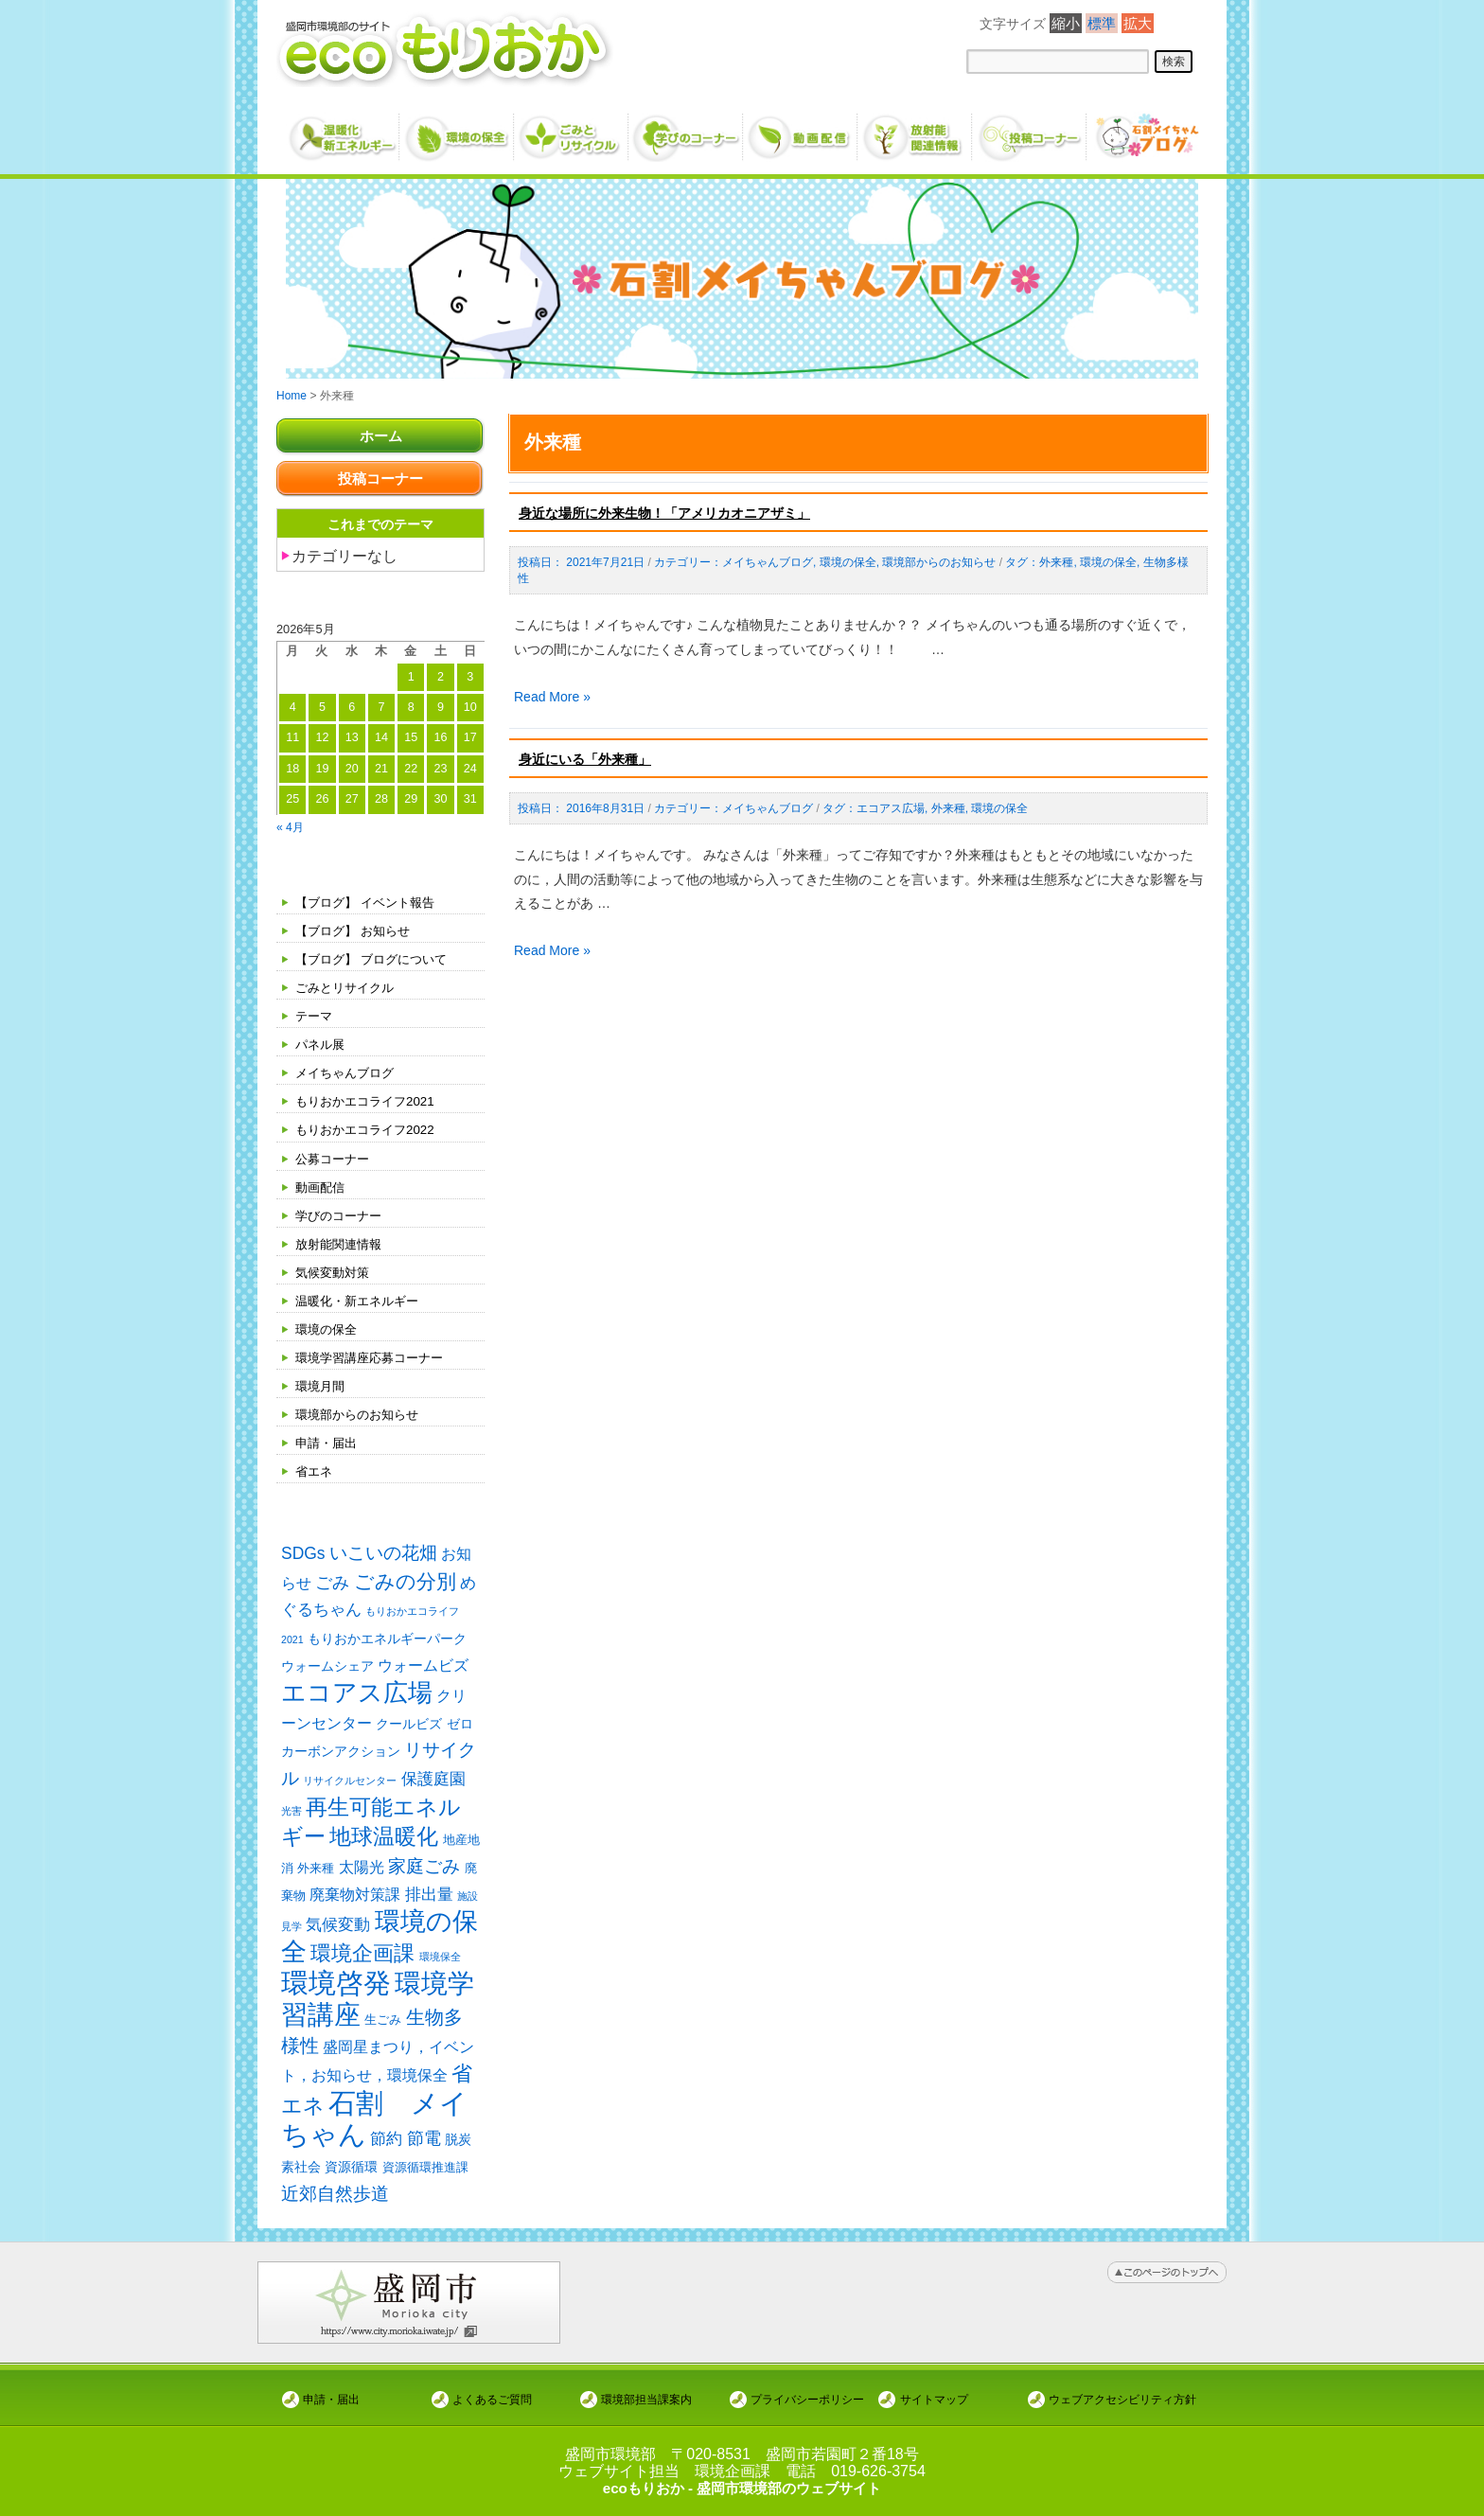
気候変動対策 (335, 1272)
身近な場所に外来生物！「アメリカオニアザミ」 (664, 513)
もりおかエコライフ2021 (369, 1100)
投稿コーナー (380, 478)
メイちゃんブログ (348, 1072)
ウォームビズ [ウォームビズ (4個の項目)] (423, 1667)
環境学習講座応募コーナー (374, 1357)
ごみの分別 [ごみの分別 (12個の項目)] (405, 1581)
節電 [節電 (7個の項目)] (424, 2151)
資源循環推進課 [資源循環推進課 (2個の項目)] (425, 2180)
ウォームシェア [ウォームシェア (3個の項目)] (327, 1667)
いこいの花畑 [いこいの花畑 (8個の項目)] (383, 1553)
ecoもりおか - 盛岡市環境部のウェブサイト (742, 2488)
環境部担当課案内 (646, 2399)
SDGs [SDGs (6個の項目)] (303, 1553)
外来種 (1056, 562)
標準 (1101, 23)
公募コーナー (335, 1158)
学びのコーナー (341, 1215)
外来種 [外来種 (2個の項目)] (315, 1873)
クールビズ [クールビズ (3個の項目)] (409, 1726)
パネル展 (321, 1044)
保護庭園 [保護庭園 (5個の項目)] (433, 1782)
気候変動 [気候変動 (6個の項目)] (338, 1931)
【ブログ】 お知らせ (356, 930)
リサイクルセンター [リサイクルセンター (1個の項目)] (350, 1783)
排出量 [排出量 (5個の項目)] (429, 1899)
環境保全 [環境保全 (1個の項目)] (440, 1965)
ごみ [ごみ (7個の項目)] (332, 1582)
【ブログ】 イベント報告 (370, 902)
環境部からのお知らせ (361, 1414)
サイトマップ (934, 2399)
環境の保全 (328, 1329)
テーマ (315, 1015)
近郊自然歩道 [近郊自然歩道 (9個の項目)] (335, 2207)
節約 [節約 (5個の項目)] (386, 2152)
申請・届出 (328, 1442)
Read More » (552, 696)
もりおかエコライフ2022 (369, 1129)
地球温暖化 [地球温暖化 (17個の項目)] (383, 1840)
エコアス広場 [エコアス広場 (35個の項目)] (357, 1695)
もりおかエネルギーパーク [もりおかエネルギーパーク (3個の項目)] (387, 1639)
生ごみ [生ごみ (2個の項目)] (382, 2030)
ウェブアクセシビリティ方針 (1122, 2399)
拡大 (1137, 23)
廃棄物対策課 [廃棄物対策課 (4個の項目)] (354, 1899)
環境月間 (321, 1385)
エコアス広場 (891, 808)
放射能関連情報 (341, 1243)
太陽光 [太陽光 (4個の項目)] (361, 1872)
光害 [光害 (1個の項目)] (291, 1813)
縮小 (1065, 23)
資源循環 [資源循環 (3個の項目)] (351, 2180)
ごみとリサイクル (348, 987)
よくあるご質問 (492, 2399)
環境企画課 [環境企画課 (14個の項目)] (362, 1962)
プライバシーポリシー (807, 2399)
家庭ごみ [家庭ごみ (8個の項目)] (424, 1871)
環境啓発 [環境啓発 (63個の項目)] (336, 1992)
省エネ (315, 1471)
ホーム (380, 436)
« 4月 (291, 827)
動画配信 (321, 1187)
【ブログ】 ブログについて (376, 958)
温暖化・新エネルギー (361, 1300)
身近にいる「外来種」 (585, 759)
